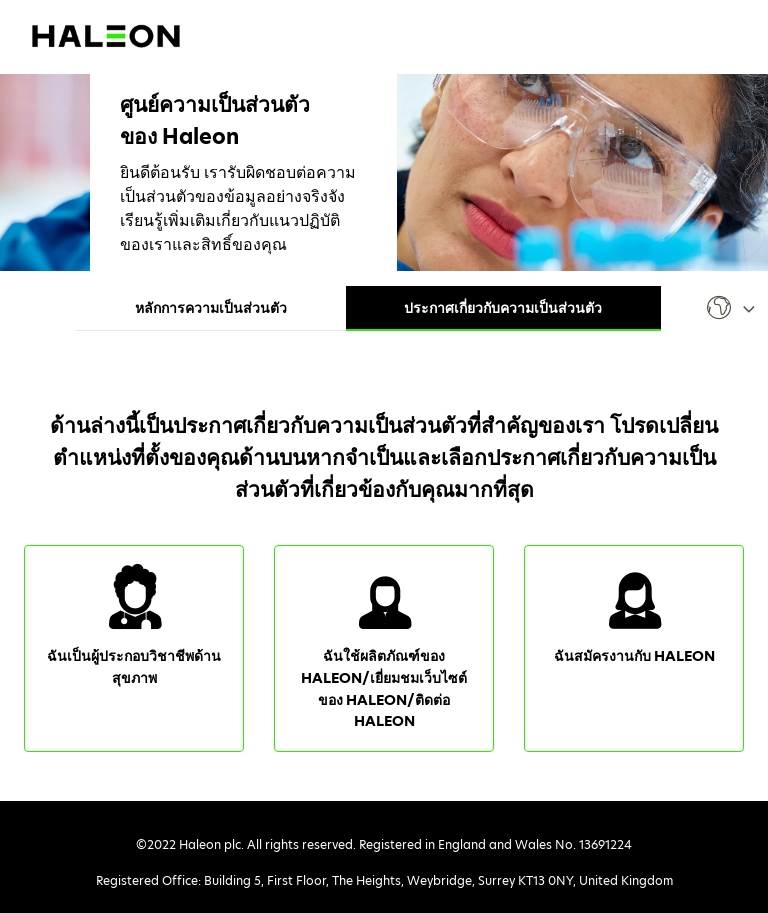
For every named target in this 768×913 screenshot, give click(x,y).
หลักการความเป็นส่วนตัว (211, 308)
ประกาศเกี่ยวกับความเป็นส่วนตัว (503, 308)
